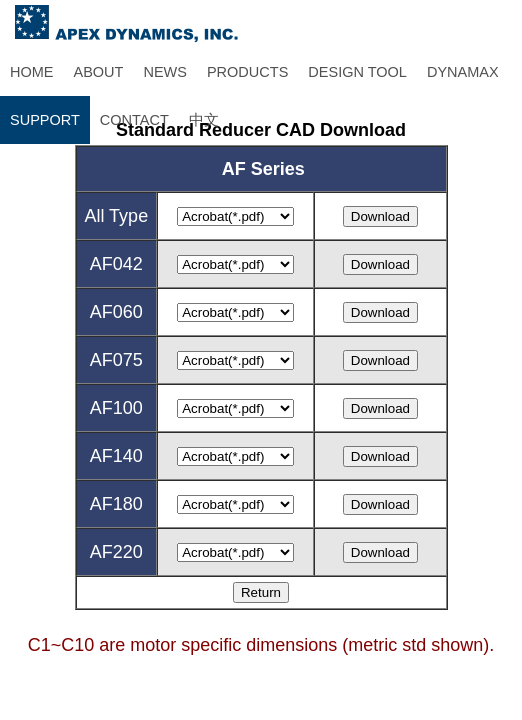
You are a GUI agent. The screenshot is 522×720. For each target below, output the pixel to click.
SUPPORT (45, 120)
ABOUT (99, 72)
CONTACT (134, 120)
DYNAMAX (463, 72)
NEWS (165, 72)
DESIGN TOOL (357, 72)
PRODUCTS (247, 72)
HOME (32, 72)
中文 (204, 120)
